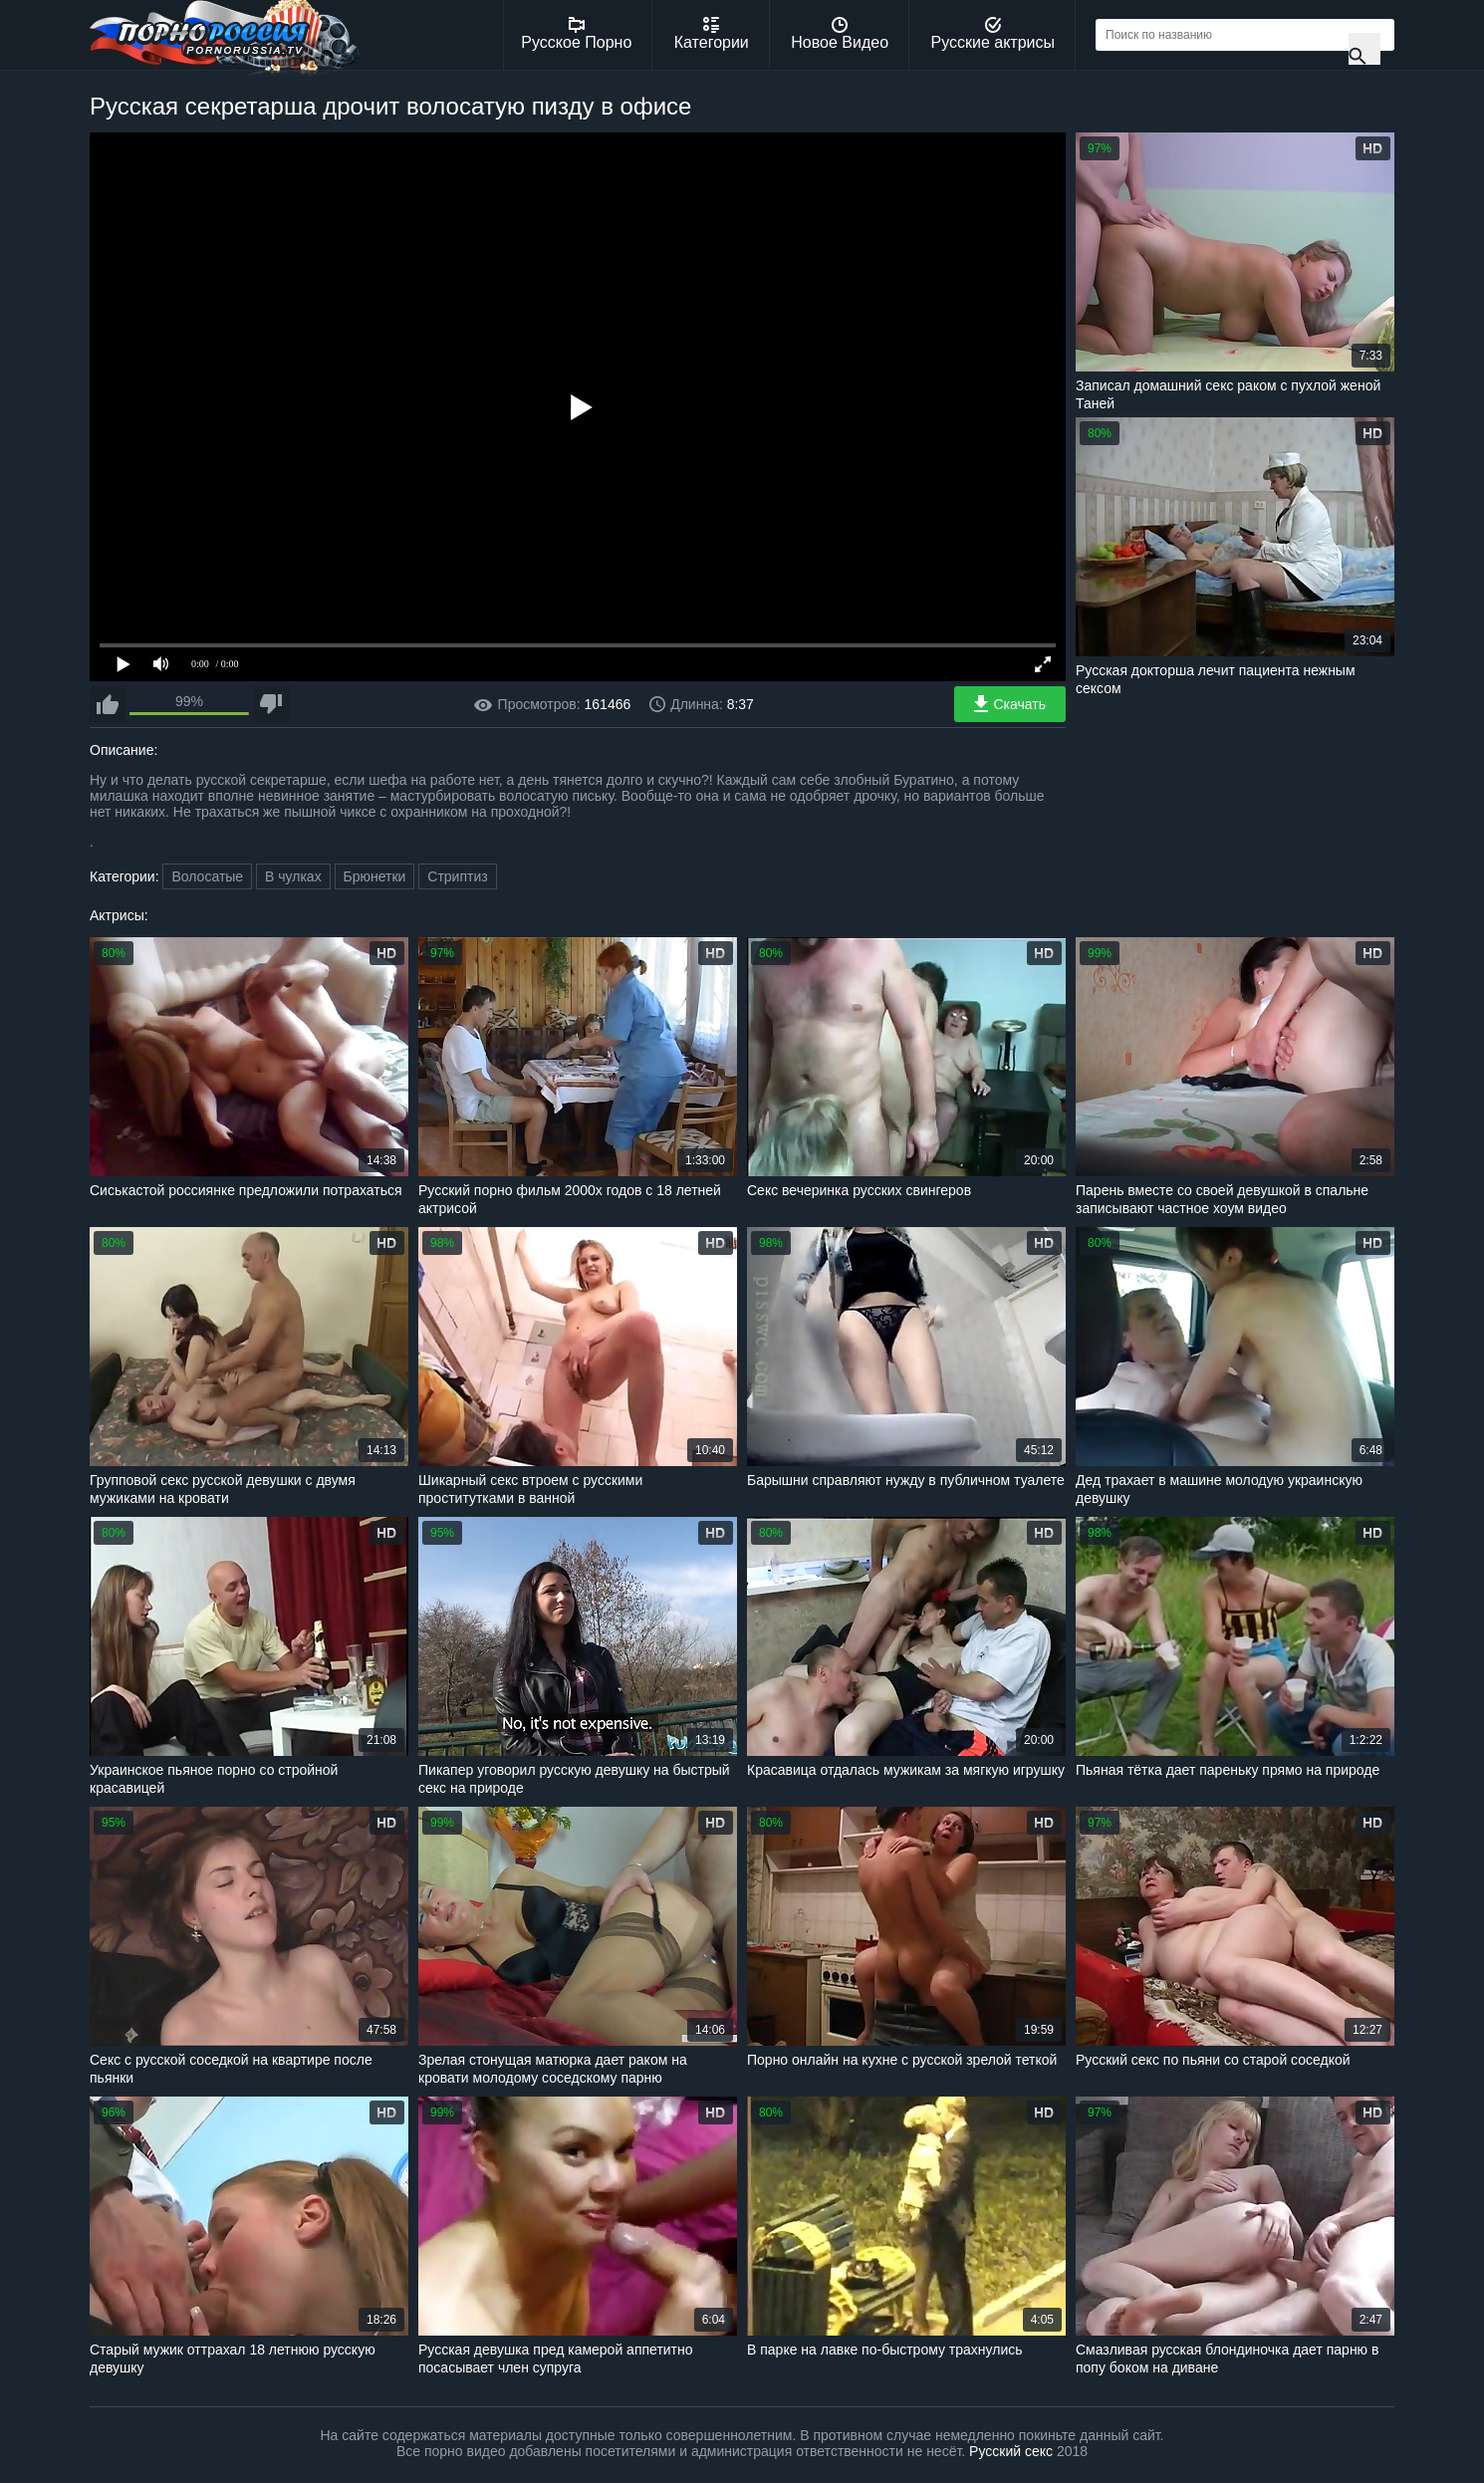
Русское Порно (576, 34)
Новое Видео (839, 34)
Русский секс (1011, 2451)
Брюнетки (375, 876)
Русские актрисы (992, 34)
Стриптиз (457, 876)
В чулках (293, 876)
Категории (711, 34)
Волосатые (207, 876)
